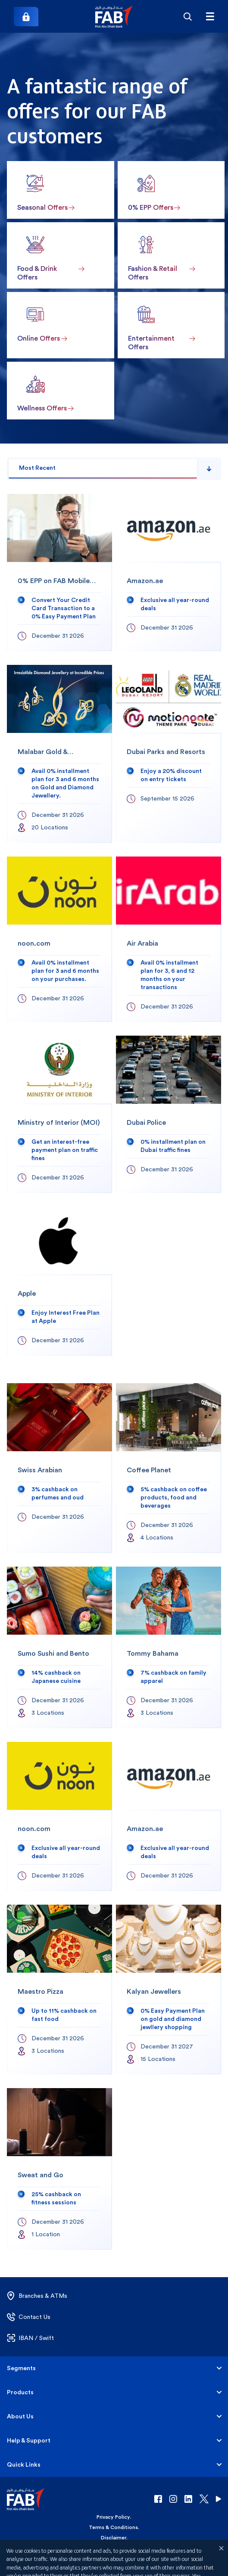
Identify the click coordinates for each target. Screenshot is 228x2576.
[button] (114, 16)
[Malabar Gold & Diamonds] (59, 754)
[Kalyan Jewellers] (168, 1989)
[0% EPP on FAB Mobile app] (59, 572)
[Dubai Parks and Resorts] (168, 754)
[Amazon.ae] (168, 572)
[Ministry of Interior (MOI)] (59, 1114)
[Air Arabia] (168, 939)
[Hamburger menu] (210, 16)
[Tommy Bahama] (168, 1647)
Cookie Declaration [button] (113, 2548)
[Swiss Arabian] (59, 1468)
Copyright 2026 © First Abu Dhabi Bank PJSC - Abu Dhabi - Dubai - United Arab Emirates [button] (114, 2561)
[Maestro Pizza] (59, 1989)
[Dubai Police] (168, 1114)
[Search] (187, 16)
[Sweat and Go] (59, 2169)
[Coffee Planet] (168, 1468)
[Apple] (59, 1281)
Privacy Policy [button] (113, 2517)
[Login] (26, 16)
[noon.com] (59, 939)
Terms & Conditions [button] (113, 2527)
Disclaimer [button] (113, 2537)
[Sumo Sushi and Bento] (59, 1647)
